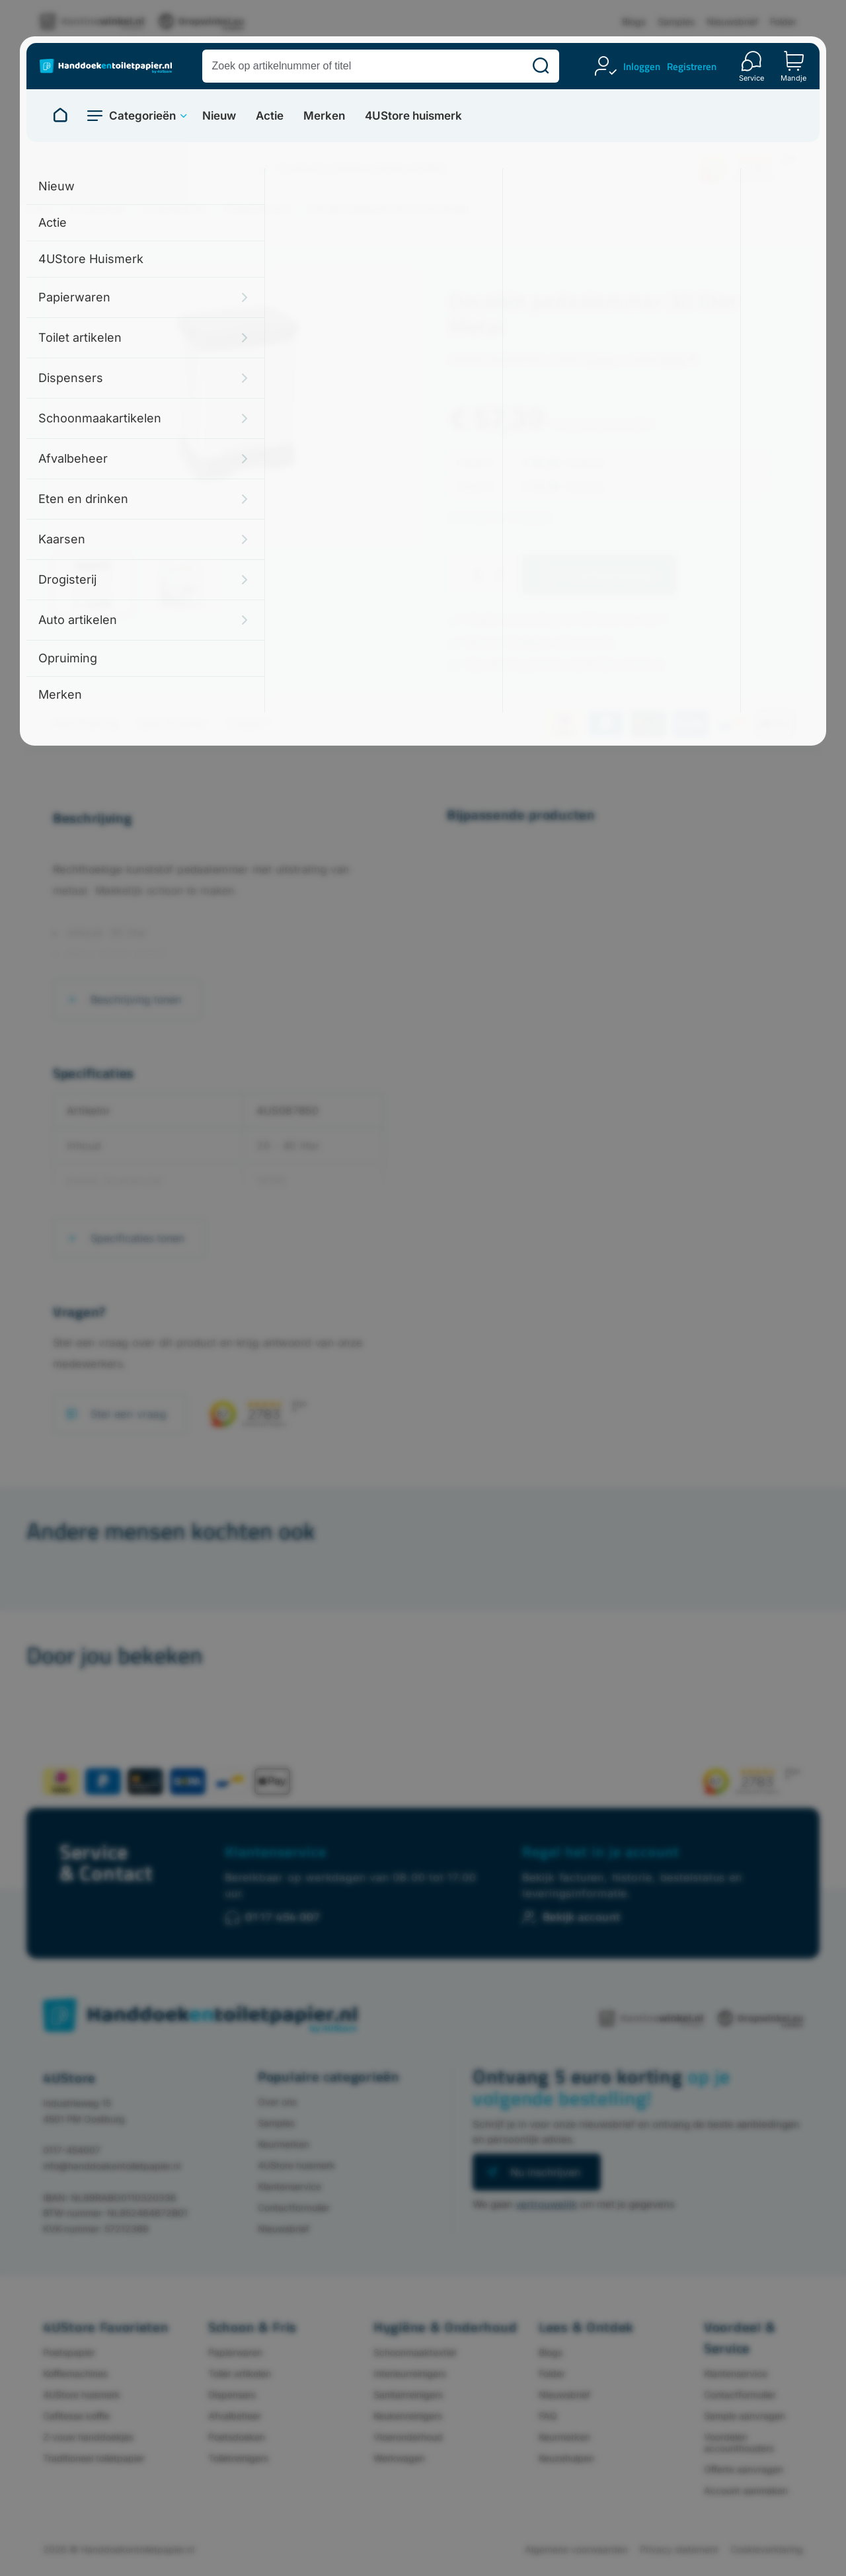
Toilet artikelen (239, 2373)
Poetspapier (69, 2352)
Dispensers (232, 2394)
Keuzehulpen (566, 2458)
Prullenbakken (175, 208)
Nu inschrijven (545, 2172)
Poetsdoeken (236, 2436)
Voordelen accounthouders (739, 2442)
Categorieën (142, 115)
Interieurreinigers (409, 2373)
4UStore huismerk (413, 116)
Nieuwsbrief (732, 21)
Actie (270, 116)
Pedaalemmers (257, 208)
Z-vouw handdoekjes (88, 2436)
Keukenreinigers (407, 2415)
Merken (324, 116)
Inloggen (641, 66)
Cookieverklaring (766, 2549)
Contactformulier (294, 2207)
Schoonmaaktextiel (414, 2352)
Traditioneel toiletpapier (94, 2458)
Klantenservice (276, 1851)
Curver (601, 359)
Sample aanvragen (744, 2415)
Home (39, 208)
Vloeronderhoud (408, 2436)
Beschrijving (85, 723)
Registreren (691, 66)
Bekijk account (582, 1917)
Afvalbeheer (97, 208)
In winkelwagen (611, 575)
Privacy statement (679, 2549)
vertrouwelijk (546, 2204)
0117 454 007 (283, 1917)
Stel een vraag (129, 1414)
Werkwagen (399, 2458)
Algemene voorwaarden (576, 2549)
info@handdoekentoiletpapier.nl (111, 2165)
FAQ (548, 2415)
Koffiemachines (75, 2373)
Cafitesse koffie (76, 2415)
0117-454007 (71, 2150)
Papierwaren (235, 2352)
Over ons (277, 2101)
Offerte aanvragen (743, 2469)
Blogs (634, 21)
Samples (676, 21)
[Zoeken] (541, 66)
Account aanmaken (746, 2490)
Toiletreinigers (238, 2458)
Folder (783, 21)
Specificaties (171, 723)
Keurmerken (283, 2144)
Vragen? (248, 723)
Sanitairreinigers (408, 2394)
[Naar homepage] (60, 116)
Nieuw (219, 116)
